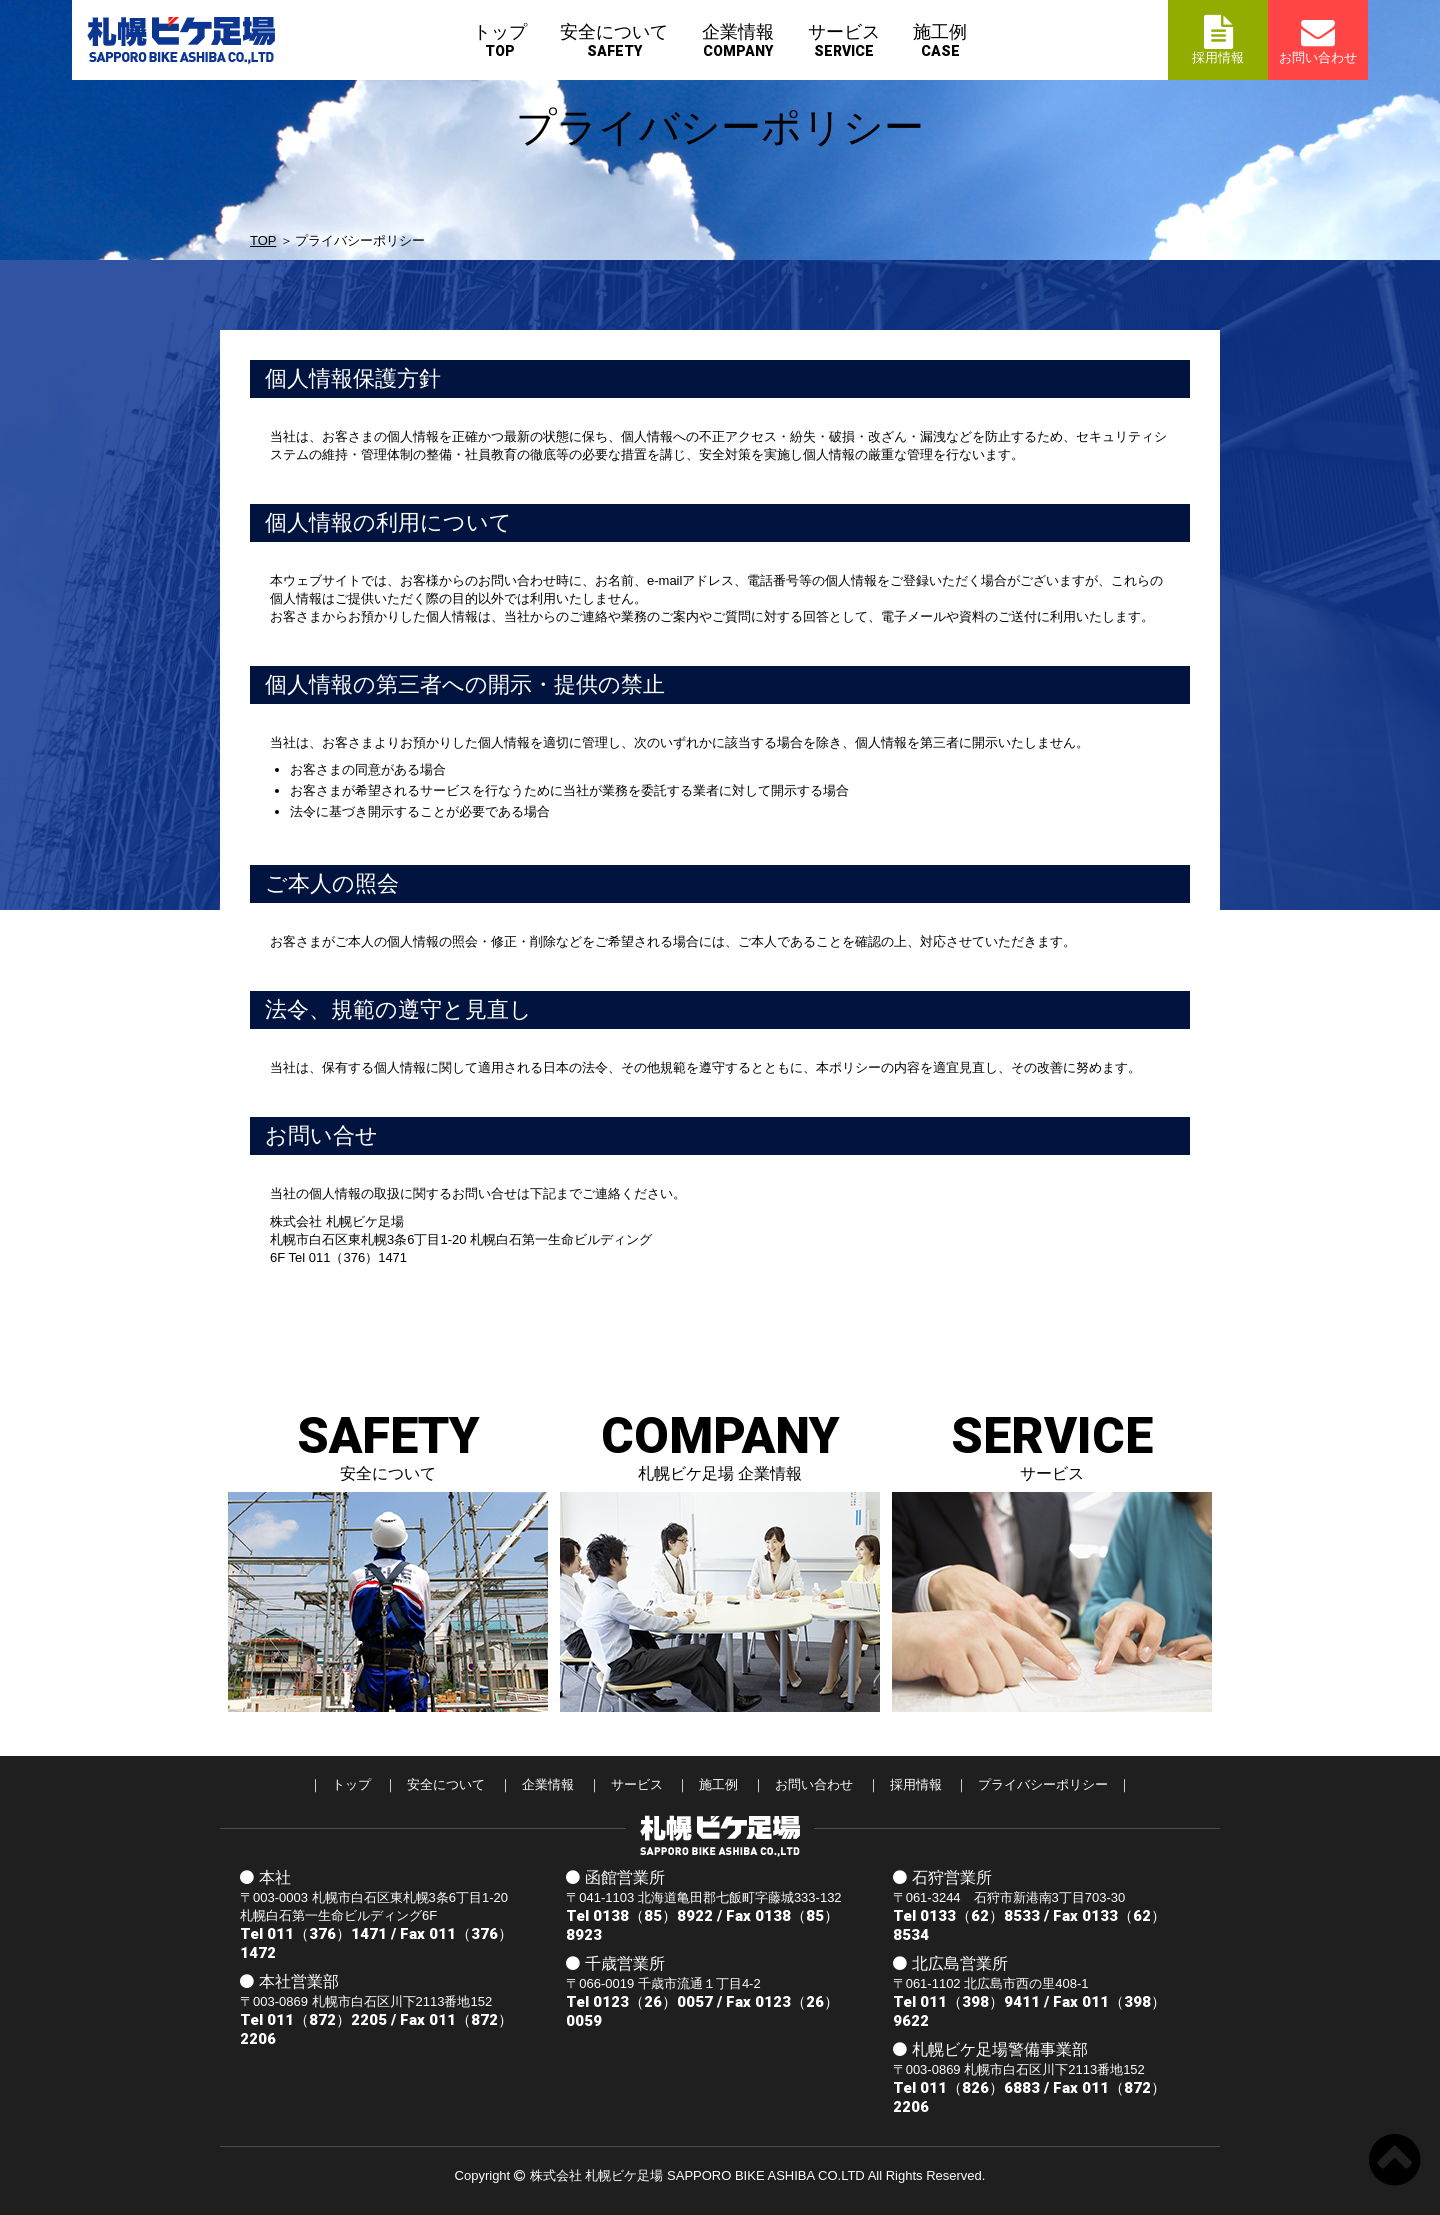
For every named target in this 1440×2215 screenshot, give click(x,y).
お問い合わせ (814, 1784)
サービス (844, 40)
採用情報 (916, 1784)
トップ (500, 40)
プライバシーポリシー (1043, 1784)
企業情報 (738, 40)
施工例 (940, 40)
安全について (614, 40)
